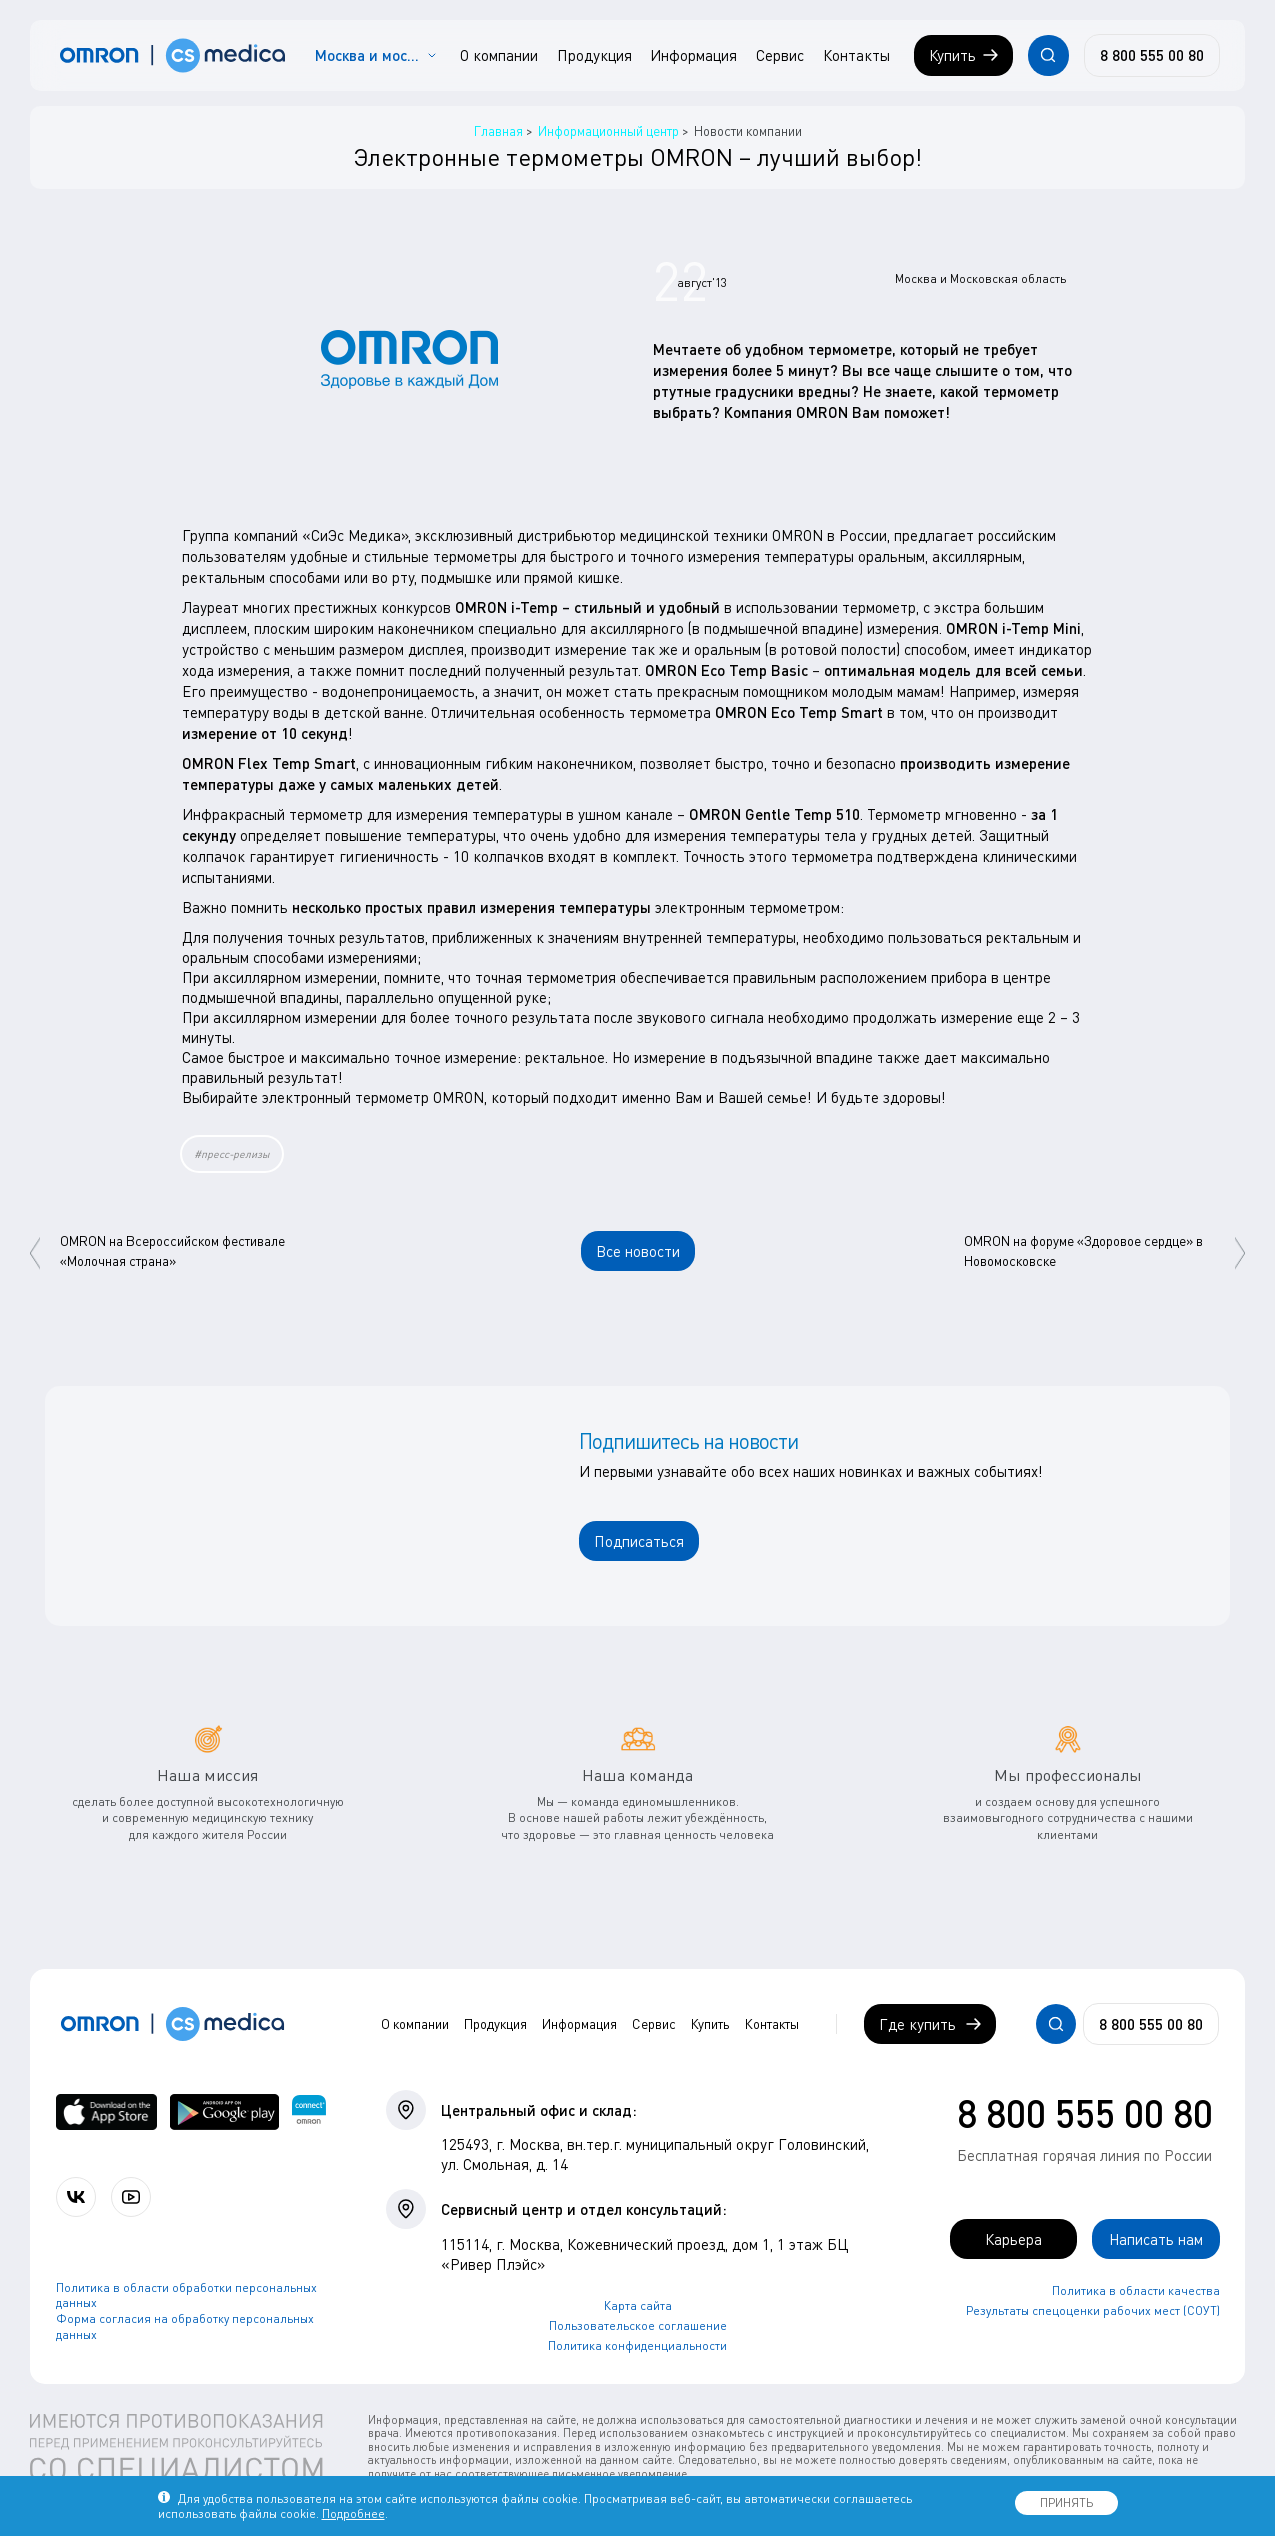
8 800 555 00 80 (1085, 2113)
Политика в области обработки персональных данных (186, 2295)
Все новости (638, 1251)
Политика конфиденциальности (637, 2345)
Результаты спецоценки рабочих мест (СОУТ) (1093, 2310)
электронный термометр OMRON (373, 1097)
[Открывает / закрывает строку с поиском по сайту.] (1048, 55)
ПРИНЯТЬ (1066, 2502)
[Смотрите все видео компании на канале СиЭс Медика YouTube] (131, 2197)
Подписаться (639, 1541)
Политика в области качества (1136, 2290)
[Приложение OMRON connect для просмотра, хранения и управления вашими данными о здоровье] (309, 2112)
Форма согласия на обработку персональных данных (185, 2326)
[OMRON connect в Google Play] (224, 2112)
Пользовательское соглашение (638, 2325)
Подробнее (353, 2513)
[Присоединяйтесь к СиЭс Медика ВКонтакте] (76, 2197)
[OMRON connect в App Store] (107, 2112)
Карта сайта (638, 2305)
